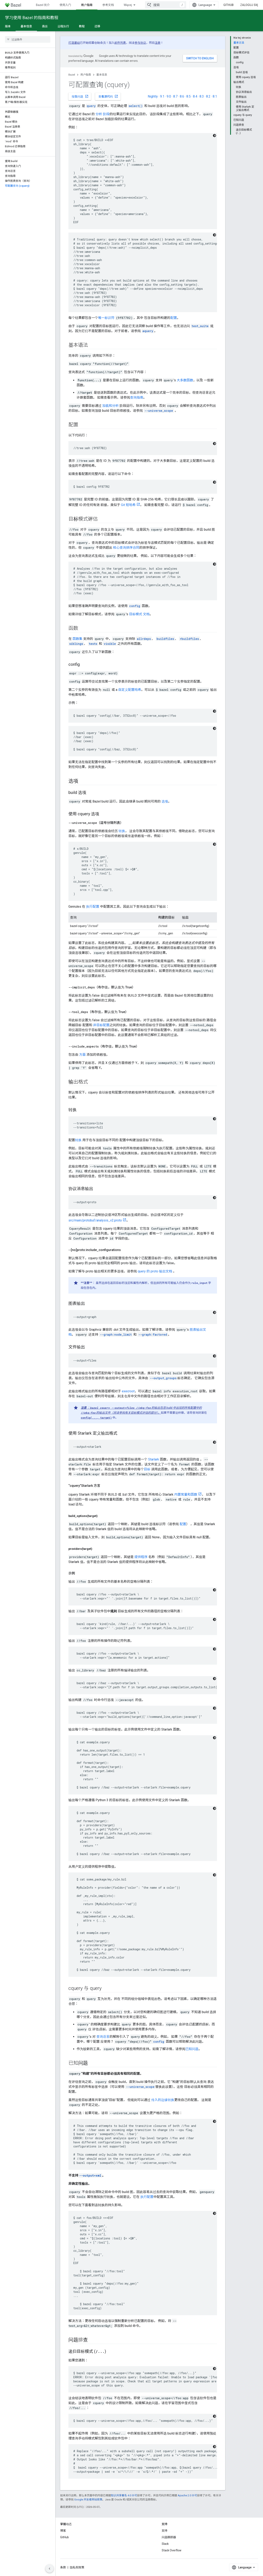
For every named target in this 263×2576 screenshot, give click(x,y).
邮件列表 (120, 42)
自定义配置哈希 (129, 690)
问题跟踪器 (169, 2537)
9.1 (162, 96)
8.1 (215, 96)
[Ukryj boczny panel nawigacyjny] (49, 2568)
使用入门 (65, 5)
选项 (164, 801)
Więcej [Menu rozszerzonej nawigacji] (128, 5)
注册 (157, 42)
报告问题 (80, 96)
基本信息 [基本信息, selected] (26, 26)
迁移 (97, 26)
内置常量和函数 (185, 1494)
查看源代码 (108, 96)
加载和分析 (110, 406)
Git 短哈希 (128, 505)
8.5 (188, 96)
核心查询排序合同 (126, 548)
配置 (173, 318)
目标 (147, 1469)
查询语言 (103, 2037)
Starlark (153, 1459)
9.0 (169, 96)
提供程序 (141, 1557)
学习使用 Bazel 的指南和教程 (31, 17)
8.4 (195, 96)
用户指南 (85, 74)
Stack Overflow (171, 2550)
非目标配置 (101, 1025)
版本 (8, 26)
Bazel (71, 74)
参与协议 (140, 42)
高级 (45, 26)
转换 (122, 831)
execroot (128, 1391)
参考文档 (108, 5)
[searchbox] (27, 39)
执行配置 (92, 906)
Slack (165, 2543)
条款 (63, 2567)
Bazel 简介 (43, 5)
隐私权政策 (77, 2567)
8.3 (202, 96)
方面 (82, 1055)
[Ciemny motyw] (214, 135)
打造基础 (74, 42)
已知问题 (191, 2049)
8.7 (175, 96)
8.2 (208, 96)
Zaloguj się (249, 5)
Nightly (153, 96)
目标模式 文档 (139, 614)
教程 (82, 26)
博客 (63, 2530)
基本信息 (101, 74)
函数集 (77, 639)
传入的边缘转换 (162, 2100)
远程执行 (63, 26)
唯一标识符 (106, 318)
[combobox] (165, 5)
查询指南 (136, 397)
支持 (164, 2530)
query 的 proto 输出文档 (155, 1271)
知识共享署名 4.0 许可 (124, 2495)
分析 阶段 (103, 114)
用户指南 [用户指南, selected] (86, 5)
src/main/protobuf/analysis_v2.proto (95, 1220)
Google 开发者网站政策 (88, 2499)
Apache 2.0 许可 (187, 2495)
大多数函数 (185, 380)
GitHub (228, 5)
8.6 (182, 96)
